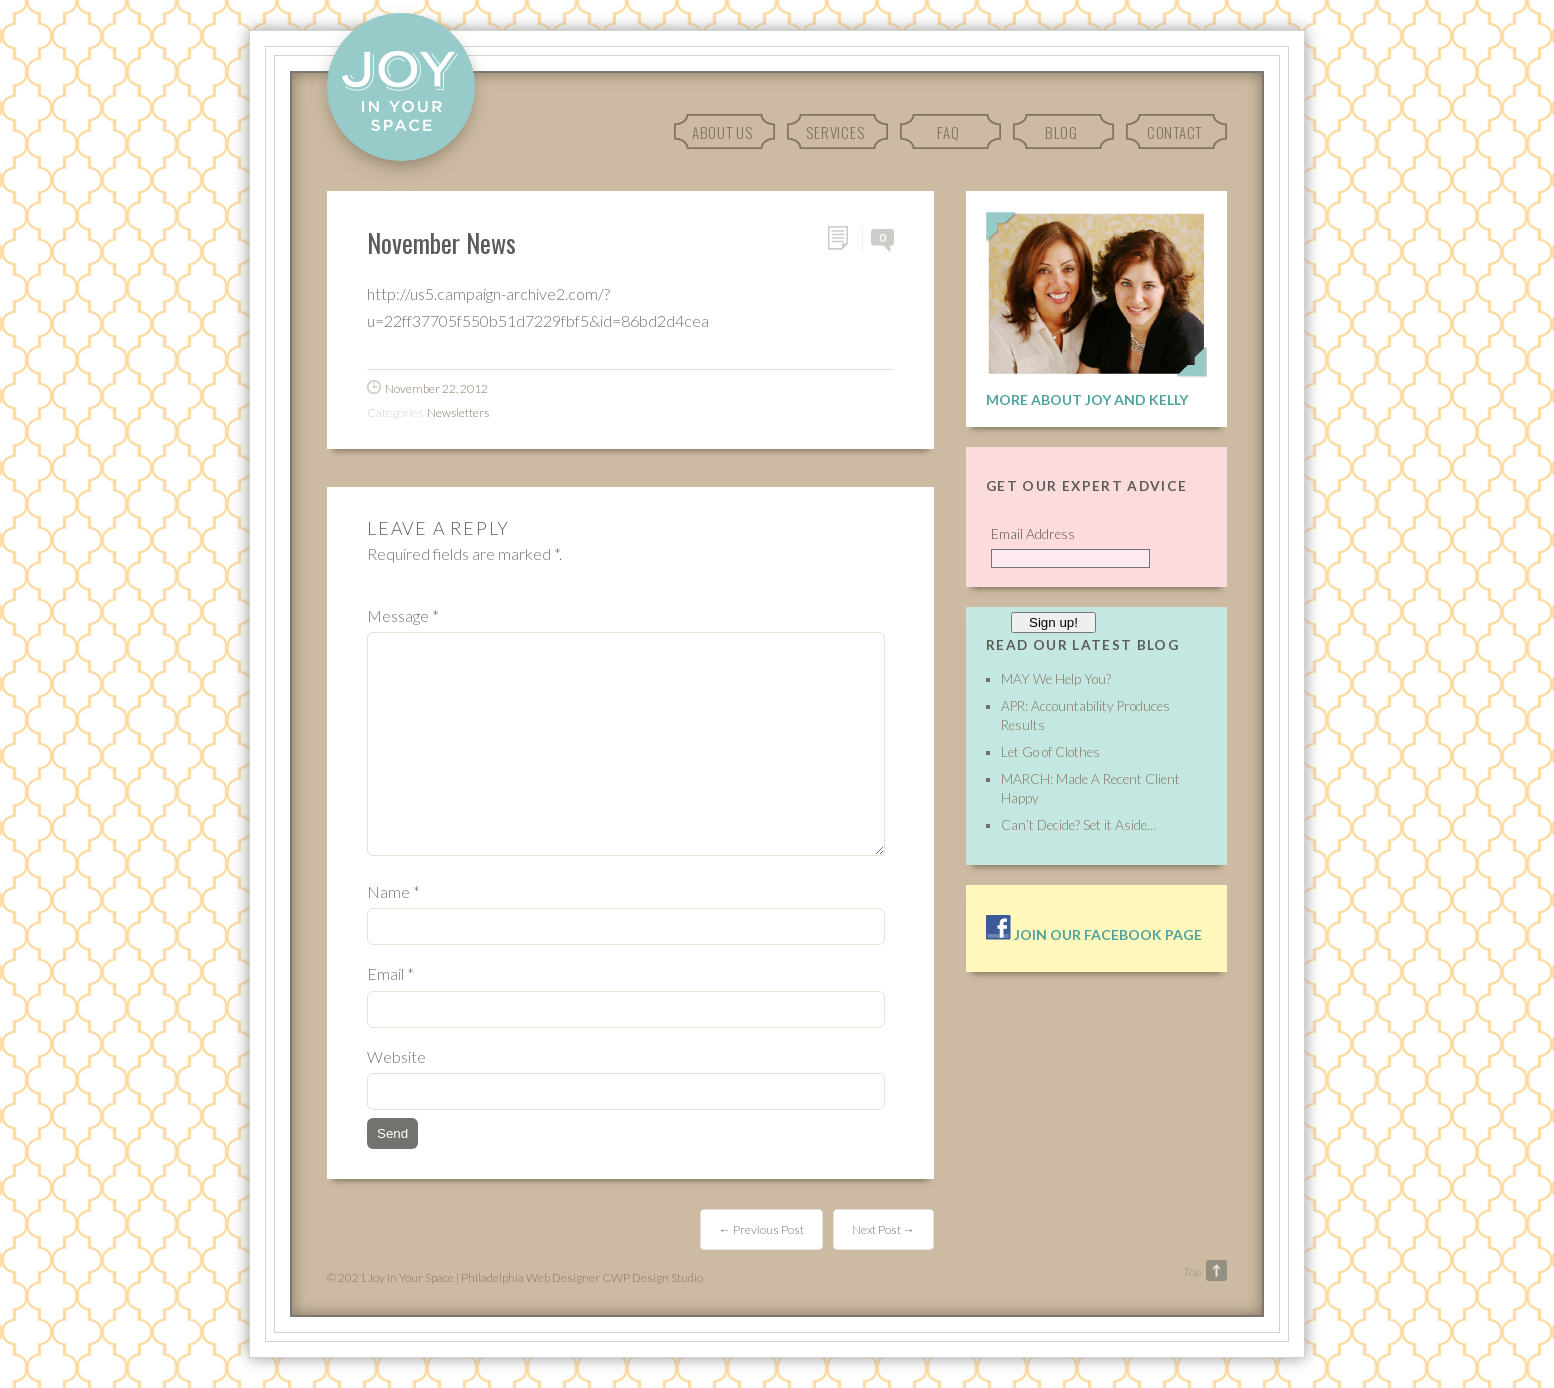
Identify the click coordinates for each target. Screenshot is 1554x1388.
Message (403, 615)
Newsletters (458, 412)
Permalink (844, 238)
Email (390, 973)
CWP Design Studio (652, 1277)
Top (1192, 1271)
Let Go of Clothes (1050, 752)
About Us (722, 132)
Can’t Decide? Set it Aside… (1078, 825)
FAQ (948, 132)
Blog (1061, 132)
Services (835, 132)
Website (396, 1056)
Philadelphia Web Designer (530, 1277)
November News (441, 242)
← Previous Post (761, 1229)
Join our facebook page (1094, 934)
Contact (1174, 132)
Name (393, 891)
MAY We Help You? (1056, 679)
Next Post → (883, 1229)
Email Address (1033, 534)
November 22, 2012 (436, 388)
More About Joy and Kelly (1087, 399)
